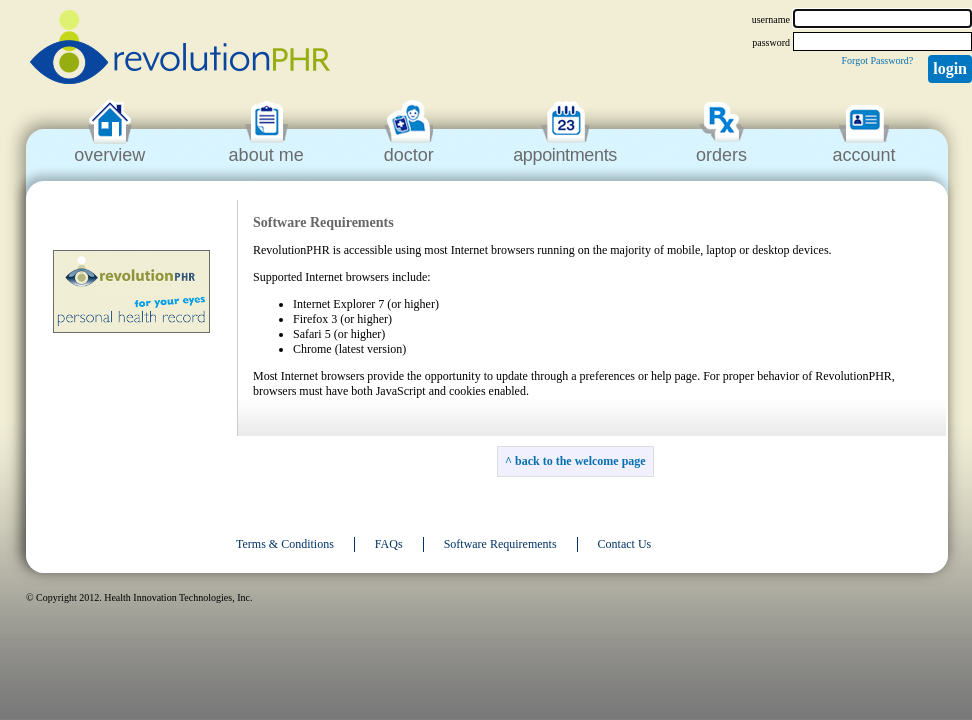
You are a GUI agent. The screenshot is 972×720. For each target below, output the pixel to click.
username (771, 19)
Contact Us (625, 544)
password (771, 42)
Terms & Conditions (285, 544)
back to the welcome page (580, 461)
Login (950, 68)
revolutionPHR (180, 50)
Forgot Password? (877, 60)
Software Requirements (500, 544)
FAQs (389, 544)
